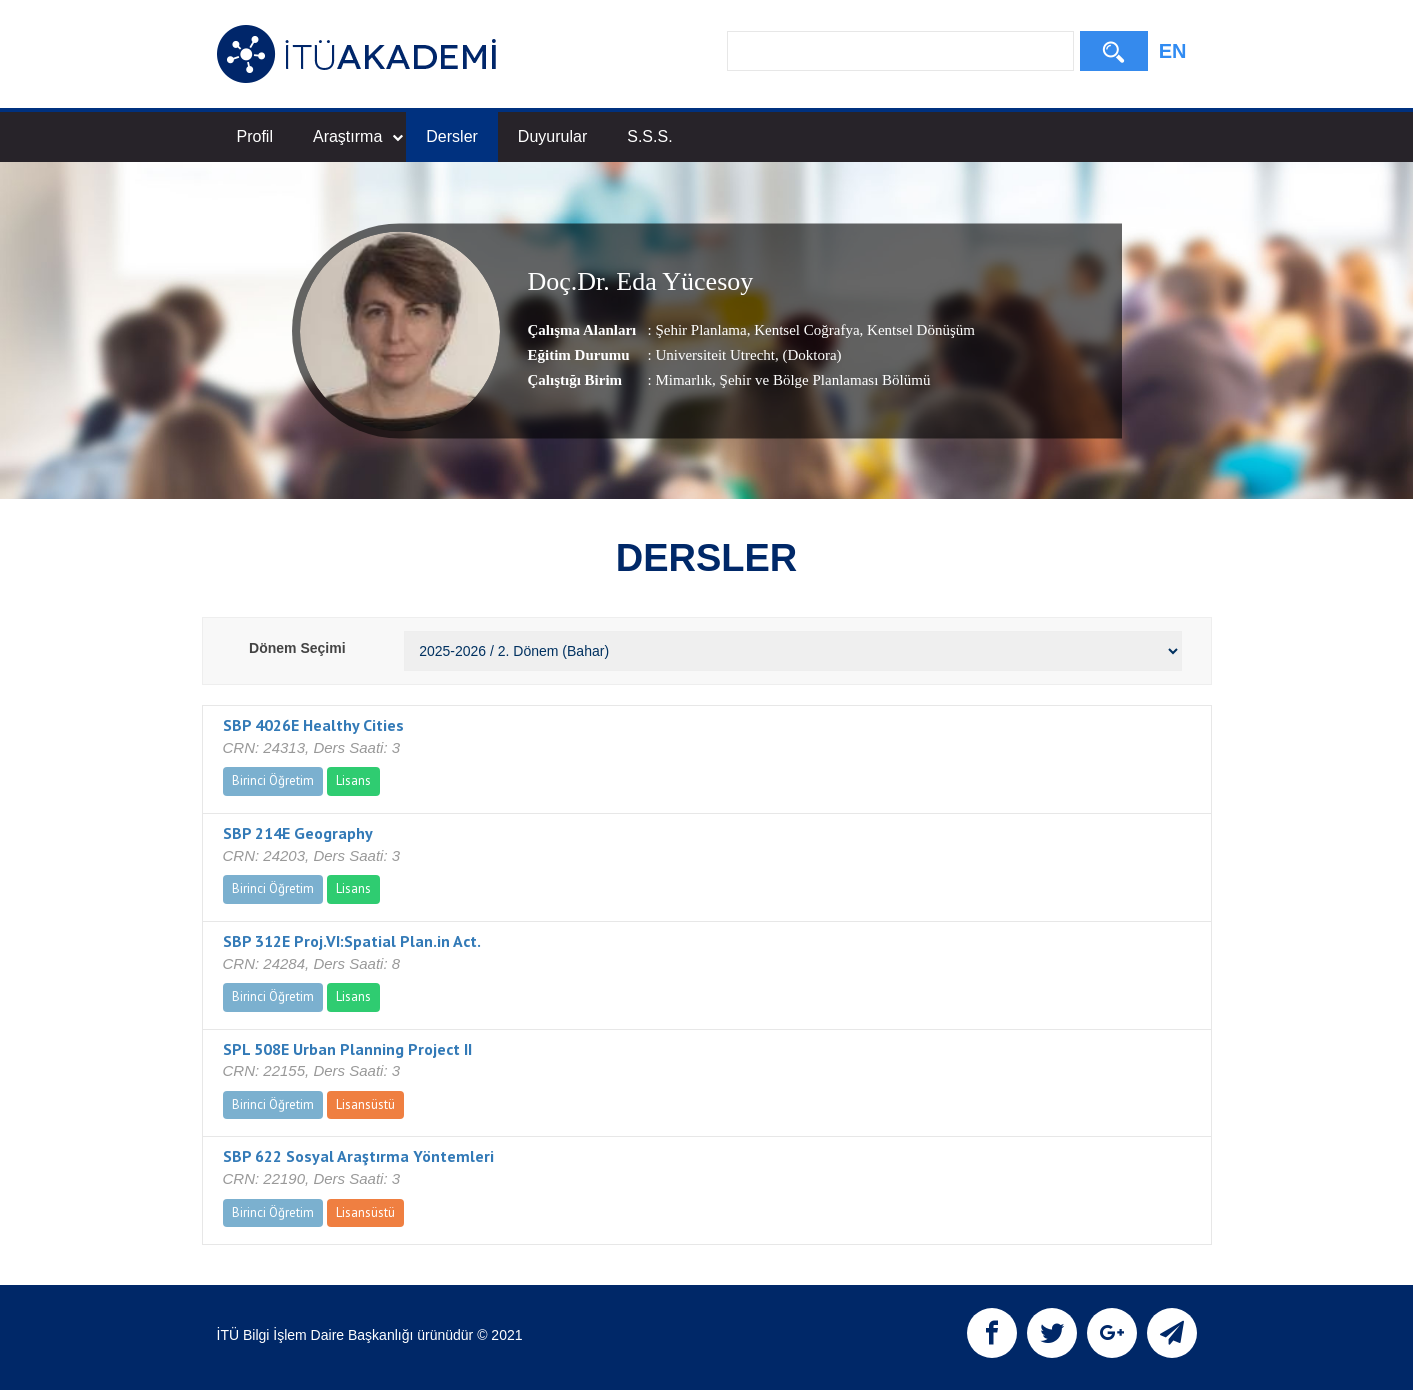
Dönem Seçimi (297, 648)
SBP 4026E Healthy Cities (313, 725)
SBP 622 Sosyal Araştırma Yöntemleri (358, 1156)
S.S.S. (649, 136)
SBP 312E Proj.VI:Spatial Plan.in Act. (352, 941)
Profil (255, 136)
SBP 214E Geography (298, 833)
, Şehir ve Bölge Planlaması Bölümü (821, 379)
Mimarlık (683, 379)
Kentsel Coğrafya (804, 329)
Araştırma (358, 136)
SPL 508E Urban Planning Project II (347, 1049)
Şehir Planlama (700, 329)
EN (1173, 51)
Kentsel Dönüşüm (919, 329)
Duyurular (552, 136)
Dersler (452, 136)
